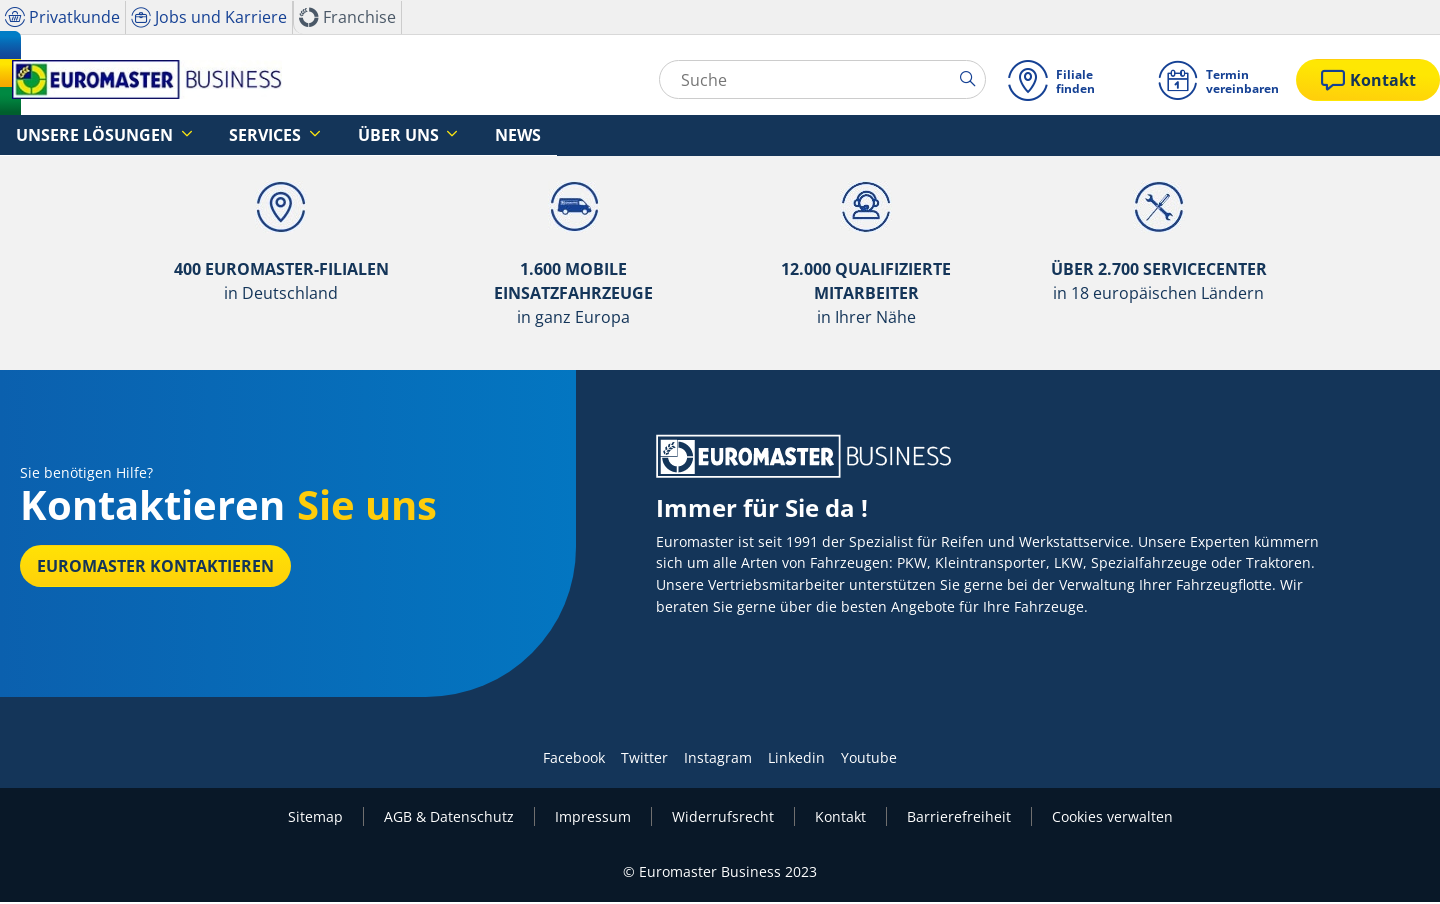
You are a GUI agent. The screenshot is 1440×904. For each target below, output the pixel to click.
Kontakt (840, 818)
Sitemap (315, 818)
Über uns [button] (327, 135)
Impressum (593, 818)
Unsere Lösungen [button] (78, 135)
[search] (971, 79)
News (422, 135)
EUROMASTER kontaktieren (155, 568)
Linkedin (796, 759)
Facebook (574, 759)
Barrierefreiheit (959, 818)
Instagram (718, 759)
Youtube (869, 759)
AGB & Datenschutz (449, 818)
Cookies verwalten (1112, 818)
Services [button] (220, 135)
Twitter (644, 759)
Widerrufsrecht (723, 818)
